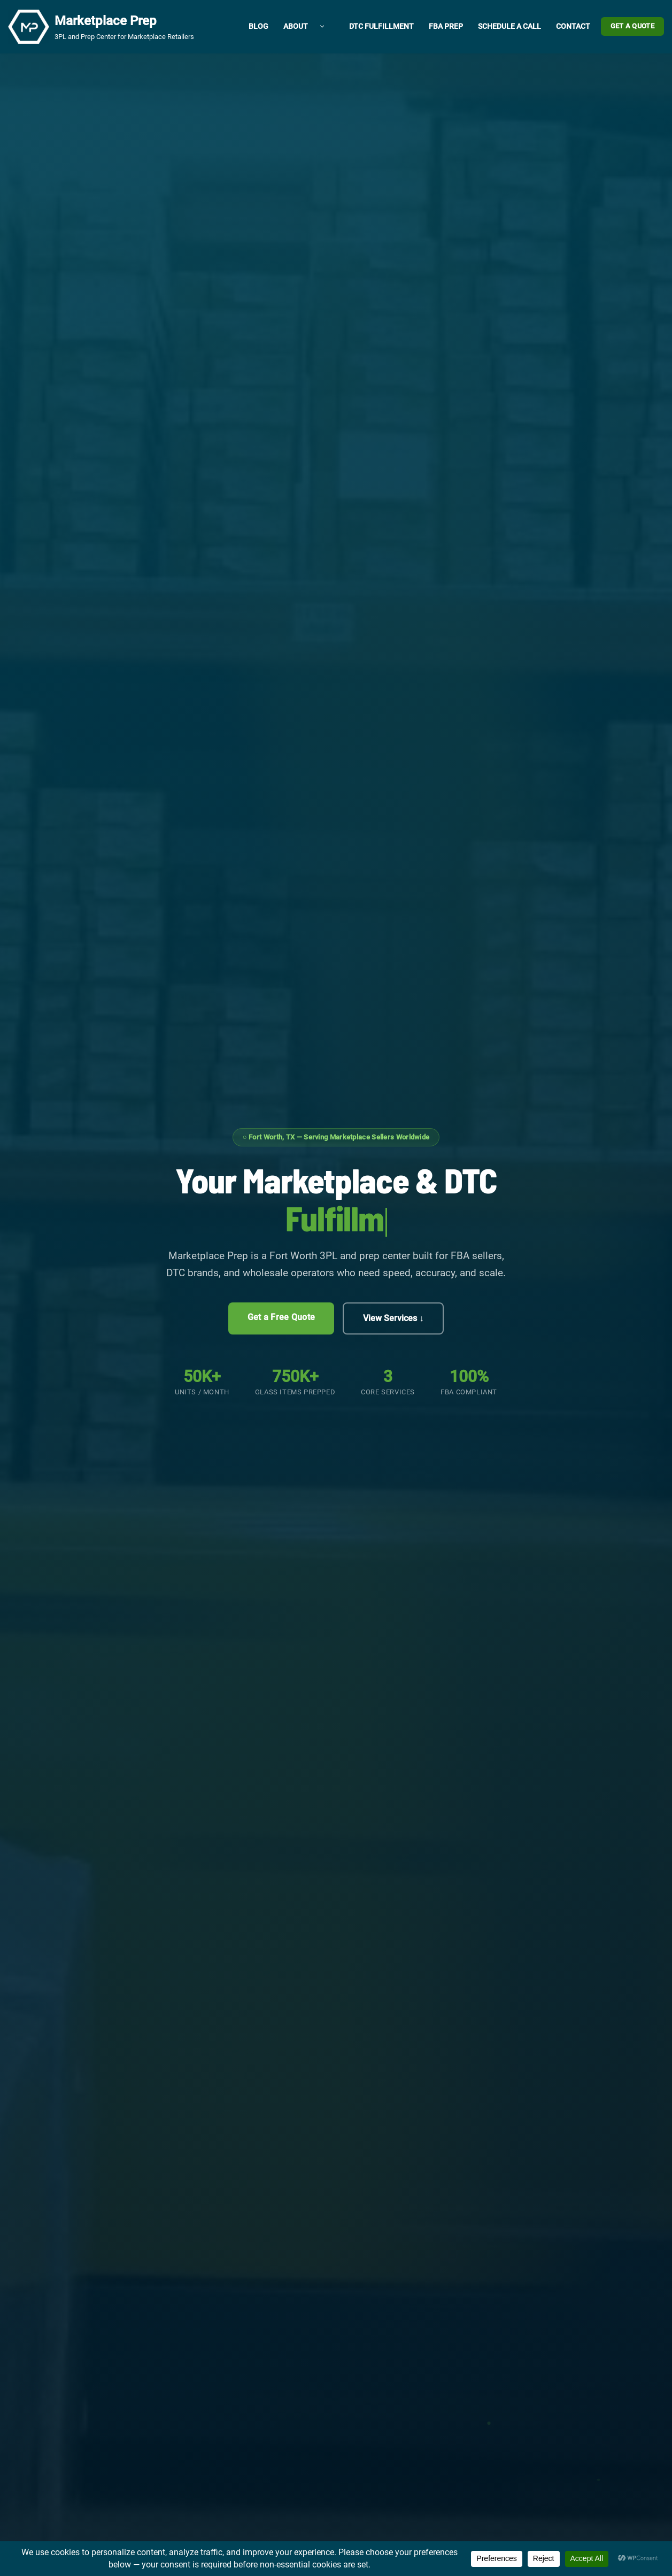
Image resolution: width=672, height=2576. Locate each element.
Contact (573, 27)
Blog (258, 27)
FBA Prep (446, 27)
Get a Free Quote (281, 1317)
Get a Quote (632, 26)
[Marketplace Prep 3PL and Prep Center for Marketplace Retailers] (101, 27)
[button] (322, 26)
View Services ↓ (393, 1318)
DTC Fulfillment (381, 27)
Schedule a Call (509, 27)
